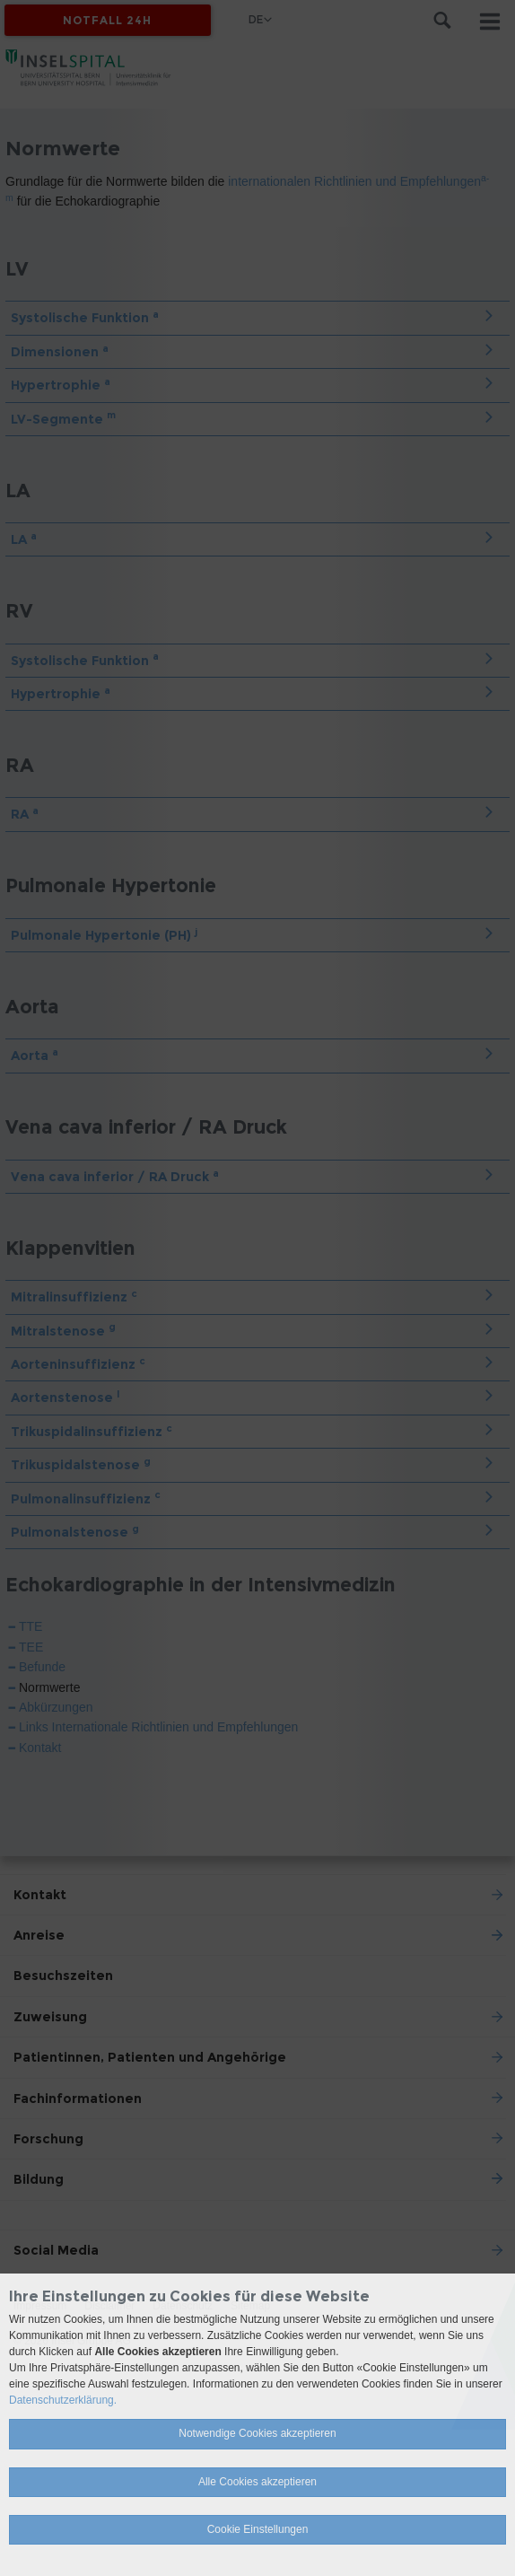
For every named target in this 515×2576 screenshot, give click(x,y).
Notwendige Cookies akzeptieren (257, 2433)
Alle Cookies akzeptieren (257, 2481)
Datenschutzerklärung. (63, 2400)
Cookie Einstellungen (258, 2529)
